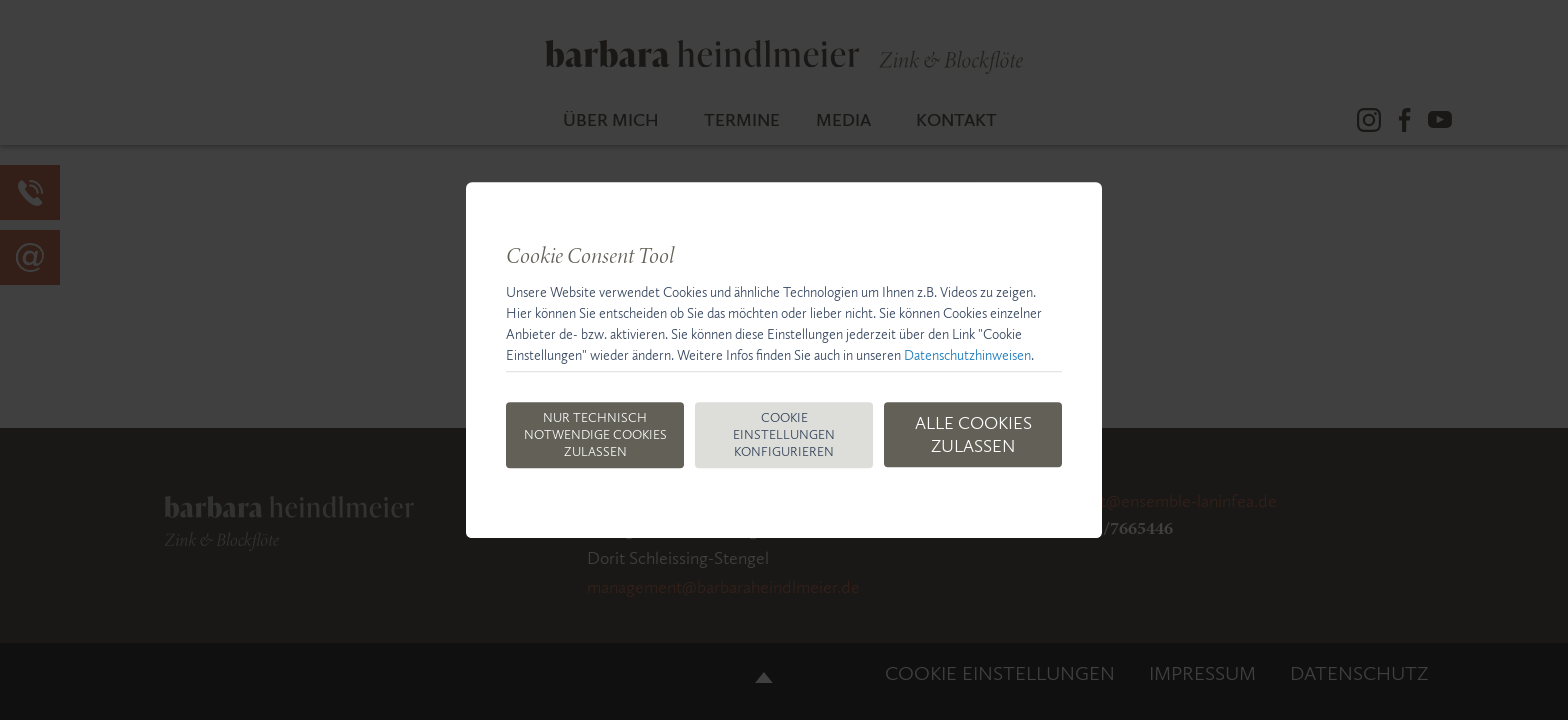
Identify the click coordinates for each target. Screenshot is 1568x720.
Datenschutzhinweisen (967, 355)
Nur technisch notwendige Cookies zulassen (595, 434)
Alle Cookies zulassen (973, 434)
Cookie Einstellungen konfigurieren (784, 434)
